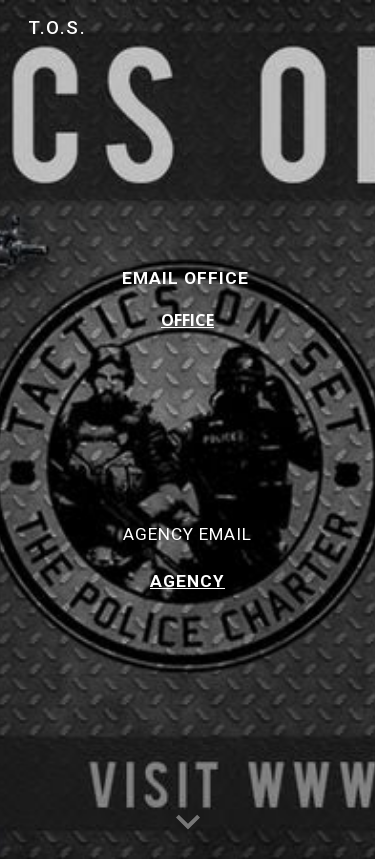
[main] (188, 429)
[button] (188, 823)
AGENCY (187, 581)
